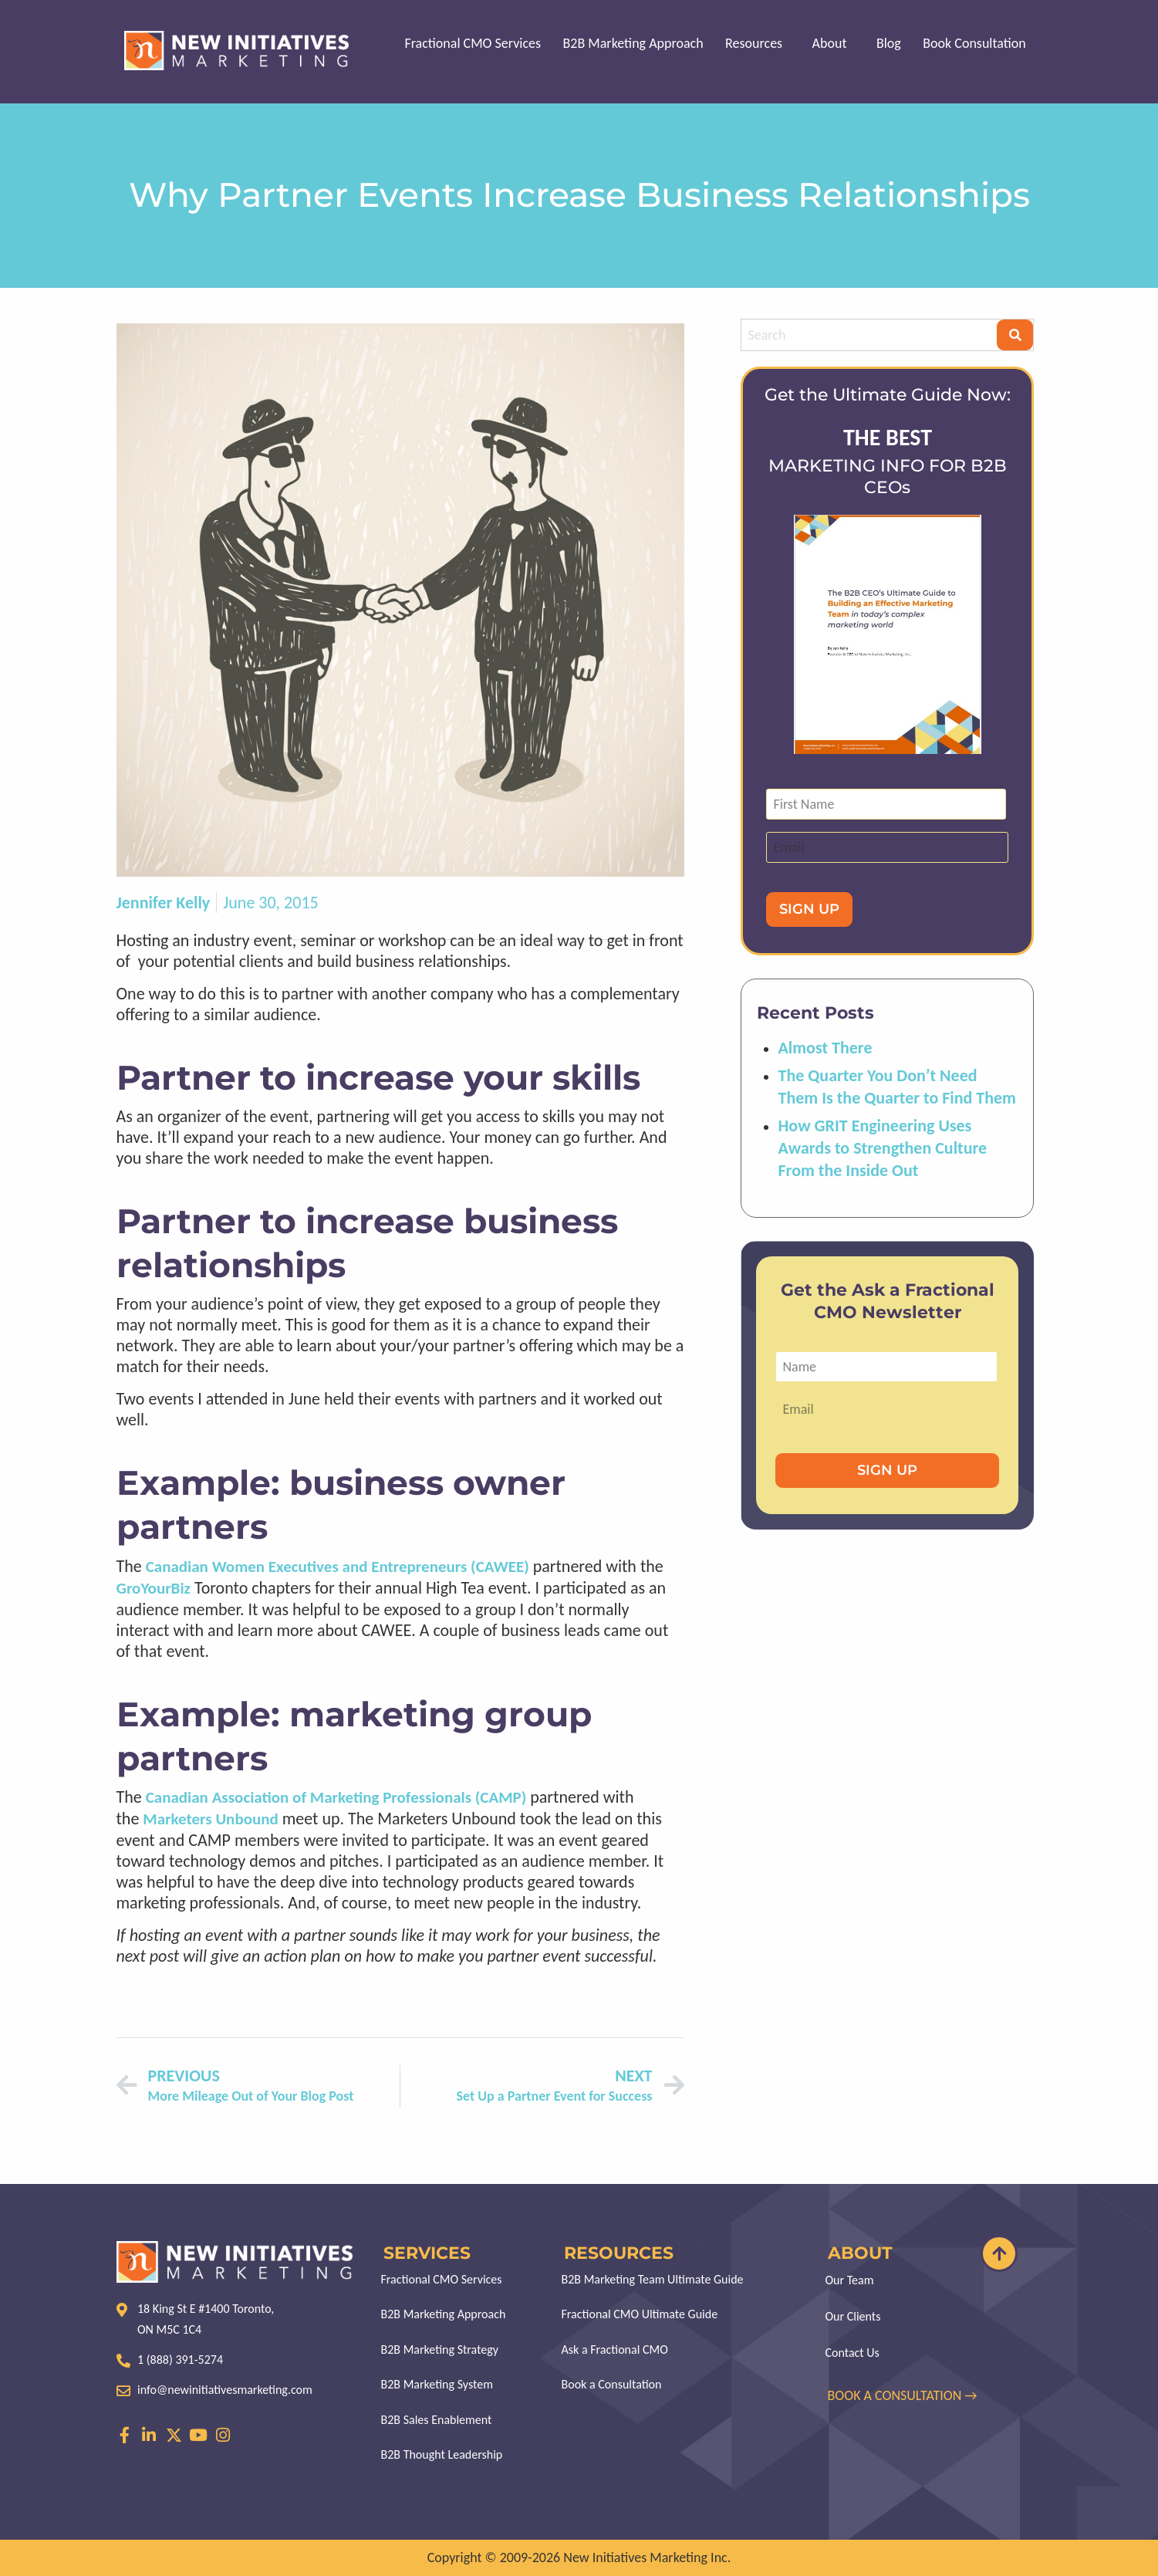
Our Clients (853, 2316)
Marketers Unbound (210, 1819)
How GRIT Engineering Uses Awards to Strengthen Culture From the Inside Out (882, 1148)
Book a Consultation (612, 2389)
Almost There (825, 1047)
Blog (890, 43)
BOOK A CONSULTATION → (904, 2395)
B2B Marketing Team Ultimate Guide (653, 2280)
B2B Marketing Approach (638, 43)
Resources (757, 43)
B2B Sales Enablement (436, 2425)
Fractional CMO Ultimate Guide (640, 2316)
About (832, 43)
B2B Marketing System (437, 2389)
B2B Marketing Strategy (440, 2352)
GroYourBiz (153, 1588)
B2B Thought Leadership (442, 2461)
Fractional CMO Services (478, 43)
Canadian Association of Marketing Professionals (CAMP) (336, 1797)
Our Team (849, 2280)
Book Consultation (974, 43)
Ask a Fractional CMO (615, 2352)
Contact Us (852, 2352)
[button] (761, 43)
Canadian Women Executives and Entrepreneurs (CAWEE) (337, 1567)
